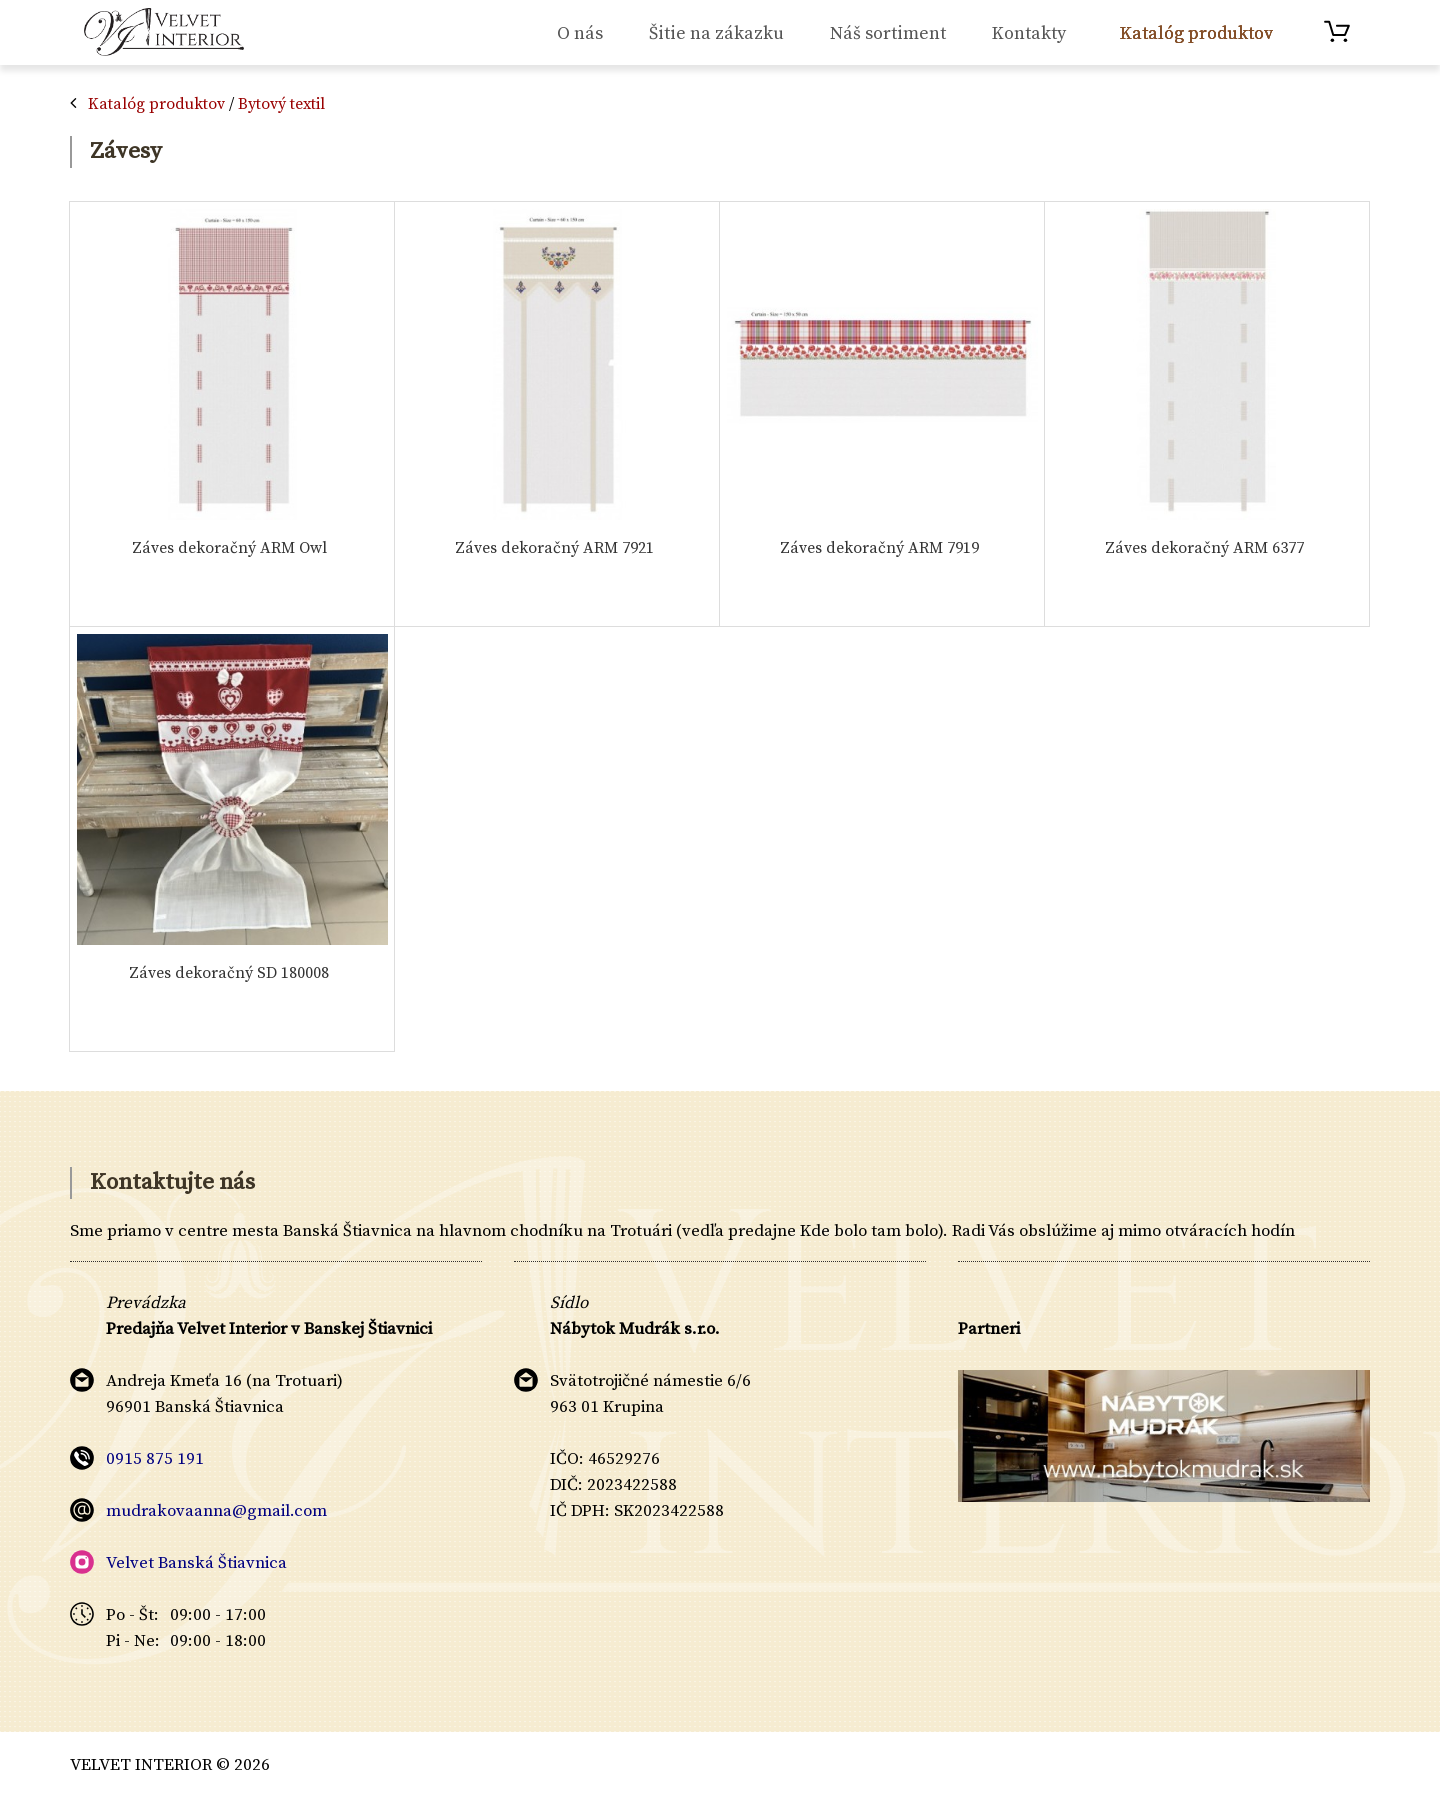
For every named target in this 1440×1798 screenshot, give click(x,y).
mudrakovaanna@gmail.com (216, 1511)
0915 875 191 (155, 1459)
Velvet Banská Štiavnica (196, 1563)
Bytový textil (281, 104)
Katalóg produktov (156, 104)
